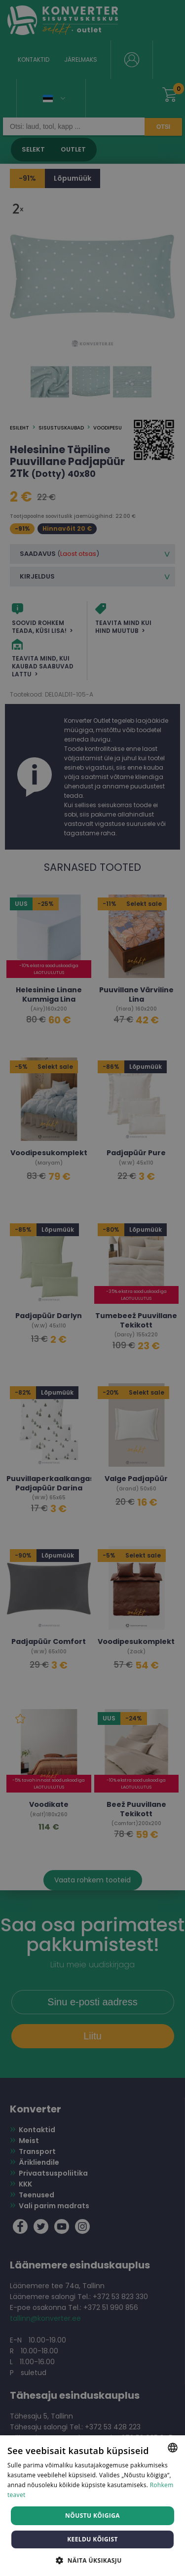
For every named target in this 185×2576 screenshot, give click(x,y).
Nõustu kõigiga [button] (92, 2515)
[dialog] (92, 1288)
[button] (92, 2560)
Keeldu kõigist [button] (92, 2539)
